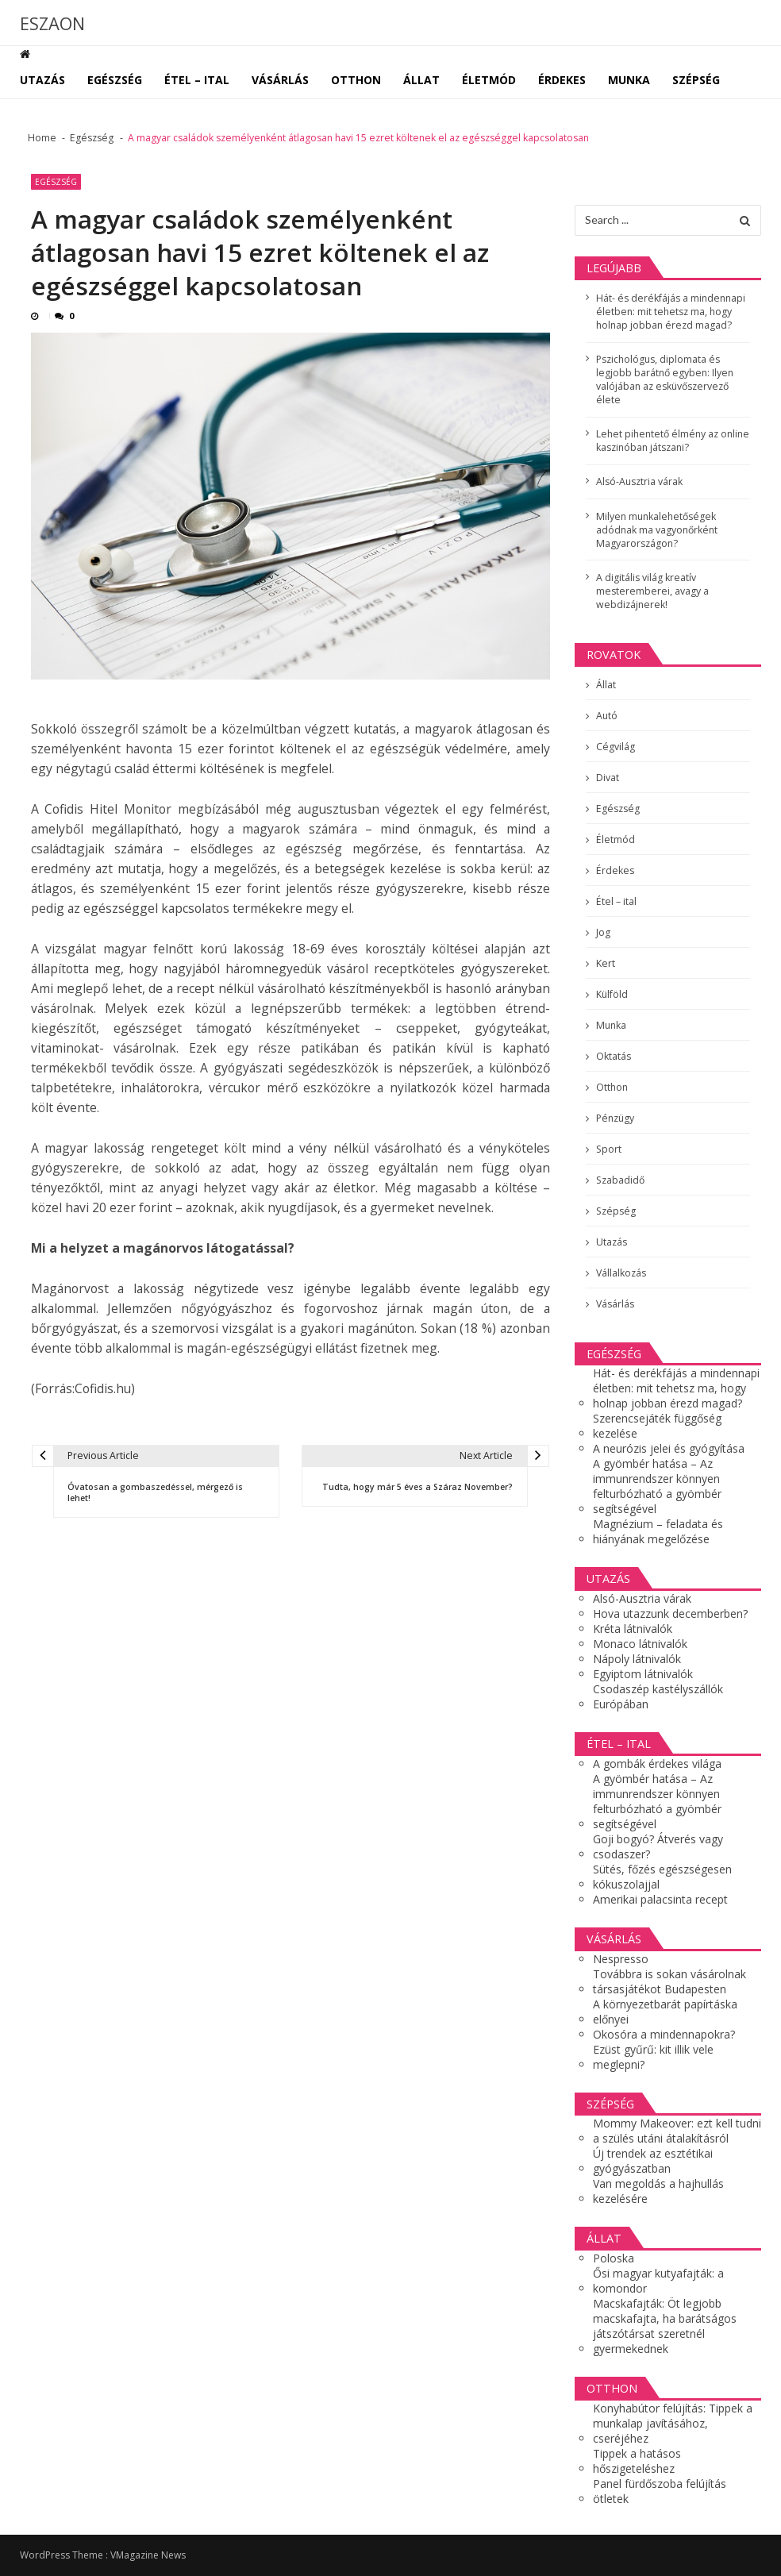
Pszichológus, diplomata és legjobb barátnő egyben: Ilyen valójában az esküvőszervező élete (664, 379)
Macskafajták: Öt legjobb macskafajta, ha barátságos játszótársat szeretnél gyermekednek (665, 2326)
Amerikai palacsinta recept (660, 1899)
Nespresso (620, 1958)
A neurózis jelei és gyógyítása (668, 1448)
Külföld (612, 994)
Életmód (489, 79)
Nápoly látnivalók (637, 1658)
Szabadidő (620, 1180)
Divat (607, 777)
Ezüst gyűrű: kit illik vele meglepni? (653, 2057)
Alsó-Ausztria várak (639, 481)
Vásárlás (280, 79)
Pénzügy (615, 1118)
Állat (421, 79)
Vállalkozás (621, 1273)
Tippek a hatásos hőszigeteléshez (637, 2461)
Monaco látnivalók (640, 1643)
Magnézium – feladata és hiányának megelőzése (658, 1531)
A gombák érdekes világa (657, 1763)
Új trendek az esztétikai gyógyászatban (653, 2161)
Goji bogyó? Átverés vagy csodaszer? (658, 1846)
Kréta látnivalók (632, 1628)
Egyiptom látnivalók (643, 1673)
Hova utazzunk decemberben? (670, 1613)
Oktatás (613, 1056)
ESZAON (52, 23)
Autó (606, 715)
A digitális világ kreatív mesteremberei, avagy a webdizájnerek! (652, 591)
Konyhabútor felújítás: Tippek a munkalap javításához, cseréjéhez (672, 2423)
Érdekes (562, 79)
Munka (629, 79)
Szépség (696, 79)
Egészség (114, 79)
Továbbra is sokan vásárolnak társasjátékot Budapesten (669, 1981)
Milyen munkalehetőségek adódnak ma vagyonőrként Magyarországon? (657, 530)
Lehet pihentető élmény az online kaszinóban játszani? (672, 440)
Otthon (356, 79)
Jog (603, 932)
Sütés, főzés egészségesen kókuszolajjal (662, 1877)
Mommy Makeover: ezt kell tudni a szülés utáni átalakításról (677, 2131)
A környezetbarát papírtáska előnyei (665, 2011)
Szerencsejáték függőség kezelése (657, 1426)
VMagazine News (148, 2555)
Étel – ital (196, 79)
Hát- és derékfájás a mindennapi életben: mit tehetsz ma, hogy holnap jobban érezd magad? (670, 311)
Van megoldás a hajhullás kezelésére (658, 2191)
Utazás (42, 79)
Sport (608, 1149)
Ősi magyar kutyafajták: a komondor (658, 2281)
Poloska (613, 2258)
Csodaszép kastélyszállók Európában (658, 1696)
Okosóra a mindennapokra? (664, 2034)
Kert (605, 963)
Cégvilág (615, 746)
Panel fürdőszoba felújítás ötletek (659, 2491)
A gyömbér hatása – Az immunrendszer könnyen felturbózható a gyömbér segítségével (657, 1486)
